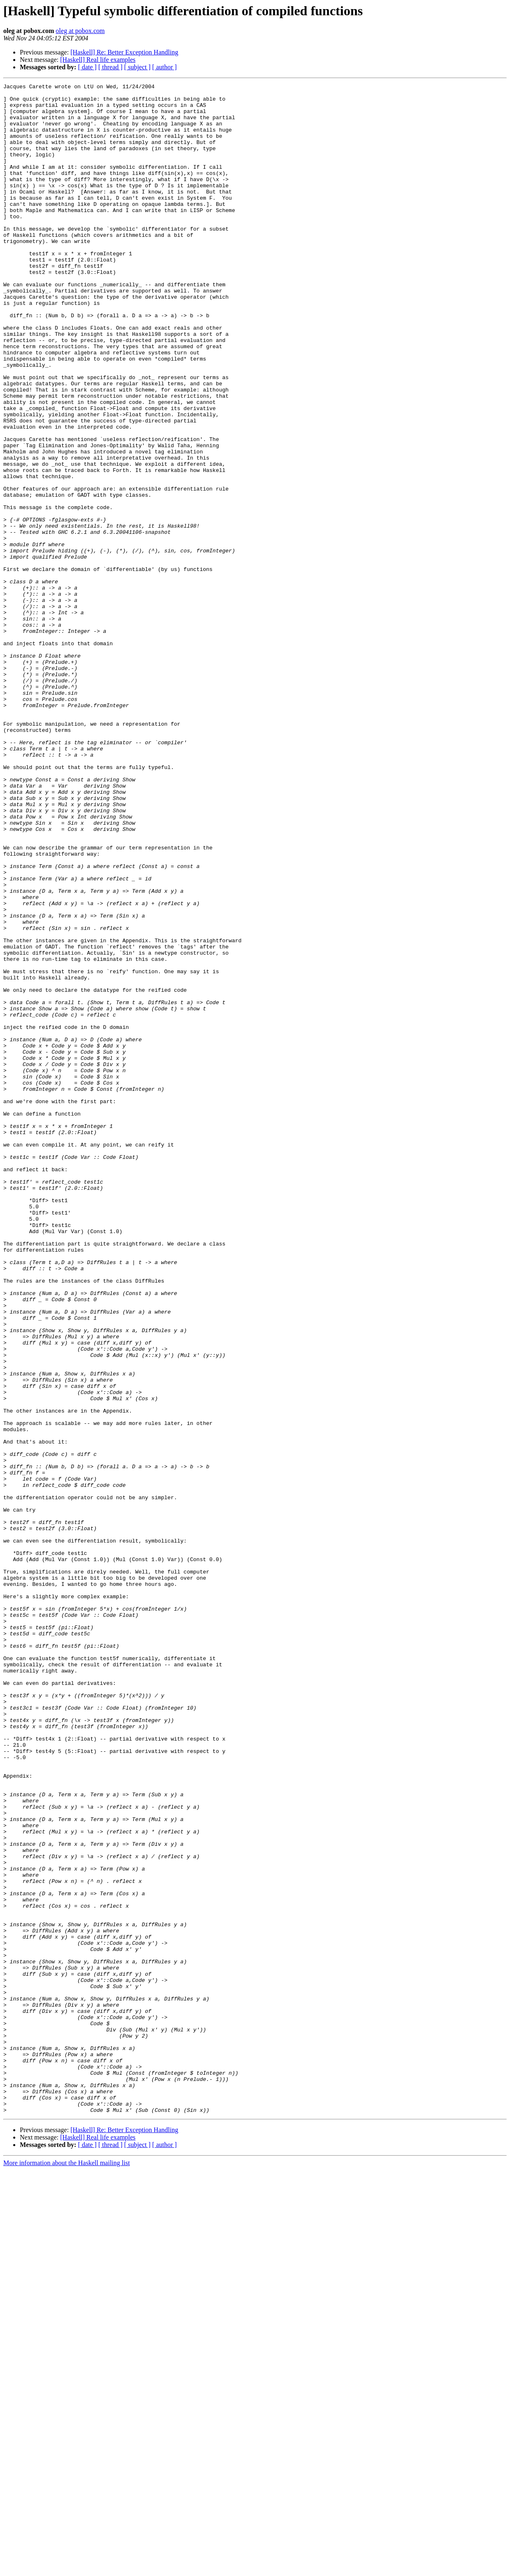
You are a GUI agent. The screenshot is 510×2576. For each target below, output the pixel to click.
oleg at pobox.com (80, 30)
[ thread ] (110, 67)
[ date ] (87, 67)
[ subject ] (137, 67)
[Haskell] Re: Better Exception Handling (124, 52)
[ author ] (164, 67)
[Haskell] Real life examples (98, 59)
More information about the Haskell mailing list (66, 2568)
